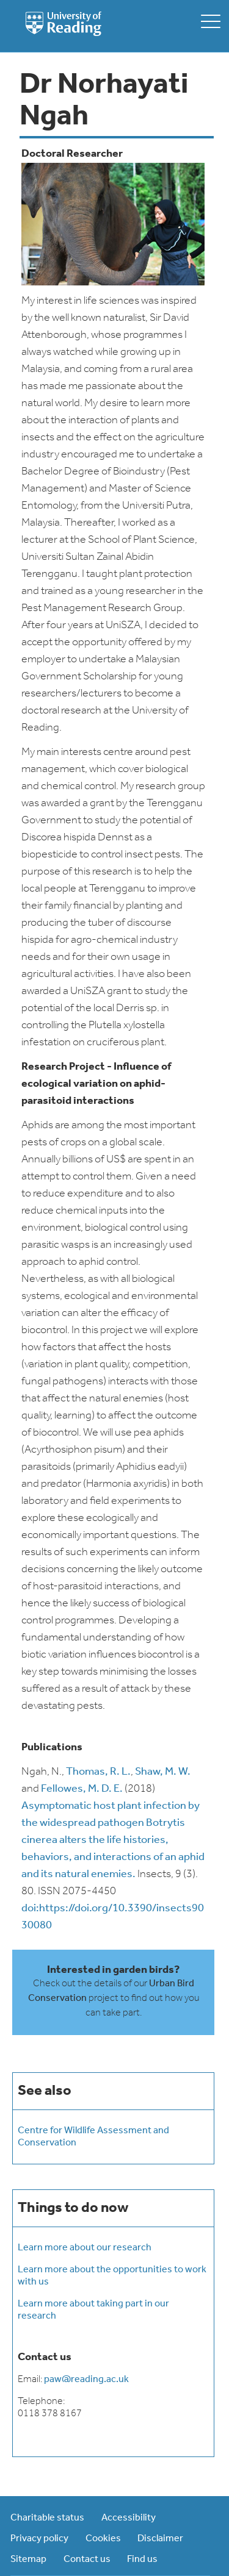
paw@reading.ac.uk (86, 2380)
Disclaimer (160, 2539)
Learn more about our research (84, 2248)
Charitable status (47, 2518)
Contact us (87, 2559)
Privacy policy (39, 2539)
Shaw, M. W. (163, 1772)
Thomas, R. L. (98, 1772)
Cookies (103, 2539)
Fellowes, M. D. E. (82, 1789)
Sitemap (28, 2559)
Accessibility (128, 2518)
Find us (142, 2559)
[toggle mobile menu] (210, 21)
